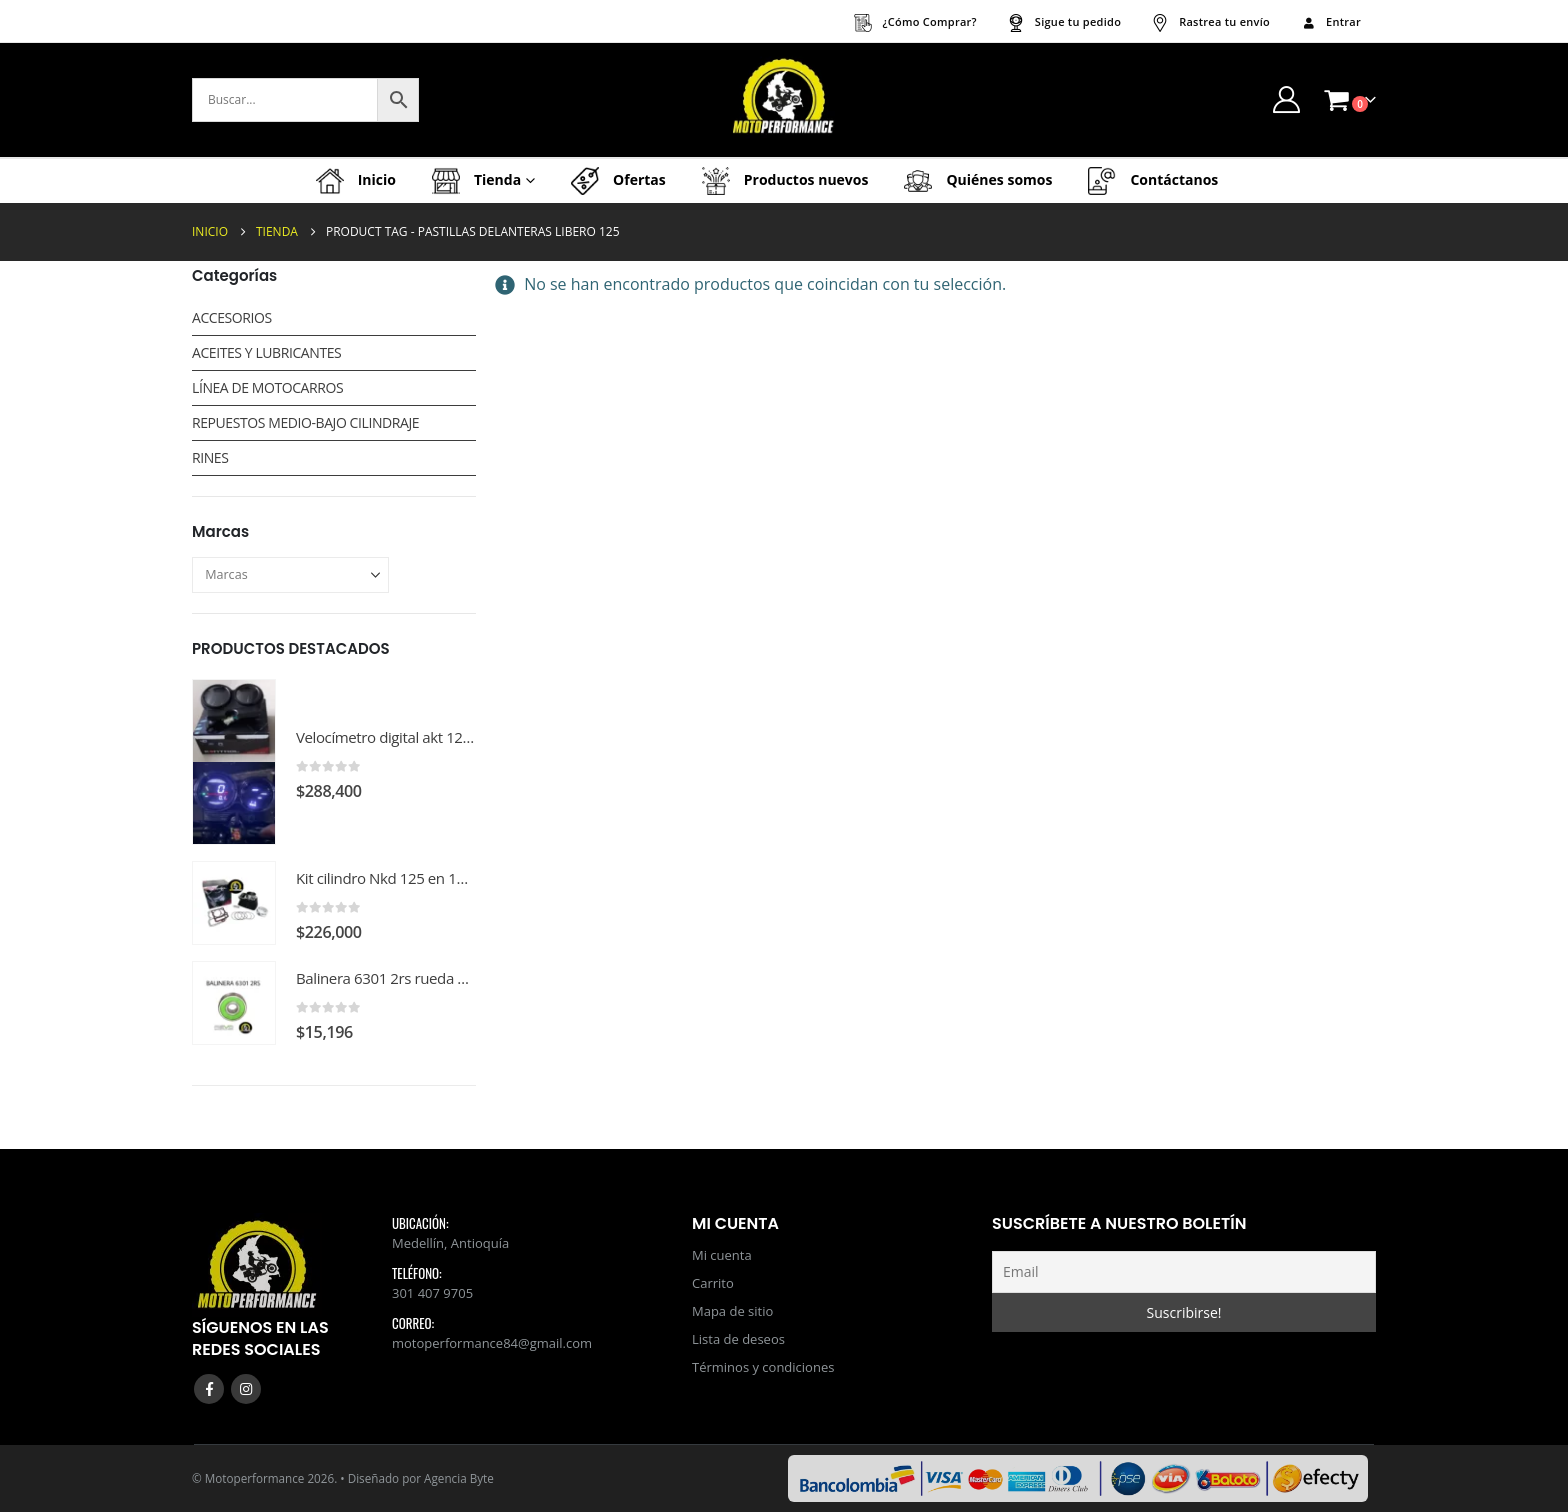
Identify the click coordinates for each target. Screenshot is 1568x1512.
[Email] (1184, 1272)
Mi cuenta (722, 1255)
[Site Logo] (784, 100)
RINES (210, 457)
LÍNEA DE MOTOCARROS (267, 387)
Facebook (209, 1389)
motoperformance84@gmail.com (492, 1343)
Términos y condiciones (763, 1367)
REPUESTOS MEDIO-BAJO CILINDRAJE (305, 422)
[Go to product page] (234, 762)
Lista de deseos (738, 1339)
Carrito (713, 1283)
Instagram (246, 1389)
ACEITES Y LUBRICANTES (266, 352)
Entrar (1330, 21)
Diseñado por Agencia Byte (421, 1478)
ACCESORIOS (232, 317)
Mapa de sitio (732, 1311)
